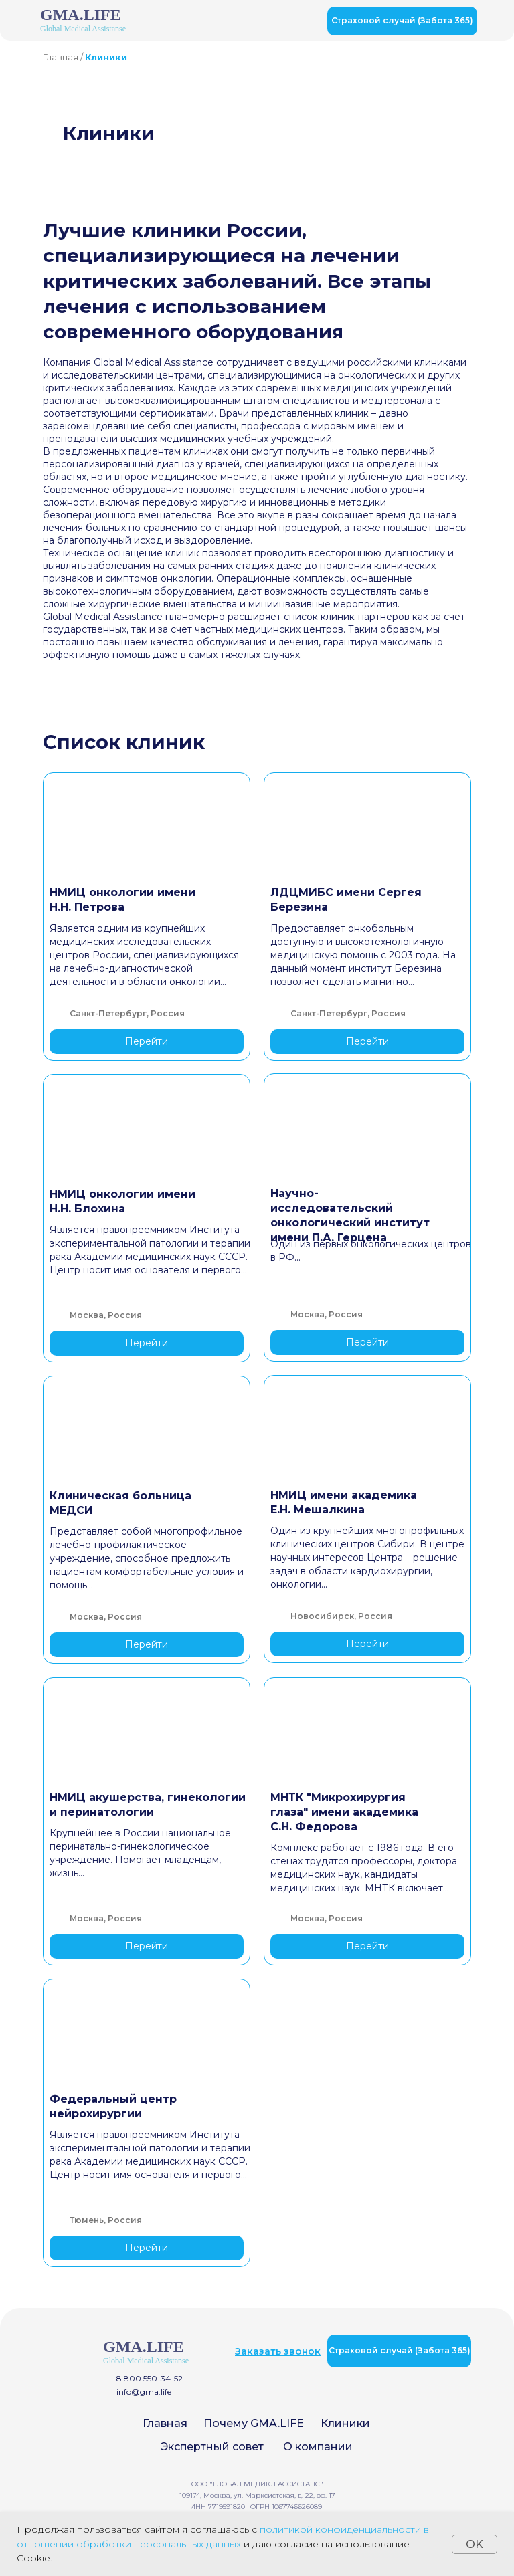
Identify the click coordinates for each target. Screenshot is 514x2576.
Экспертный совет (212, 2446)
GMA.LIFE (80, 14)
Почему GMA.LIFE (253, 2423)
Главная (60, 56)
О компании (318, 2446)
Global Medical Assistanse (83, 28)
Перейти (146, 1041)
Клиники (345, 2423)
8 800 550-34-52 (149, 2378)
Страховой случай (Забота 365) (402, 20)
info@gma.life (143, 2392)
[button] (278, 2351)
